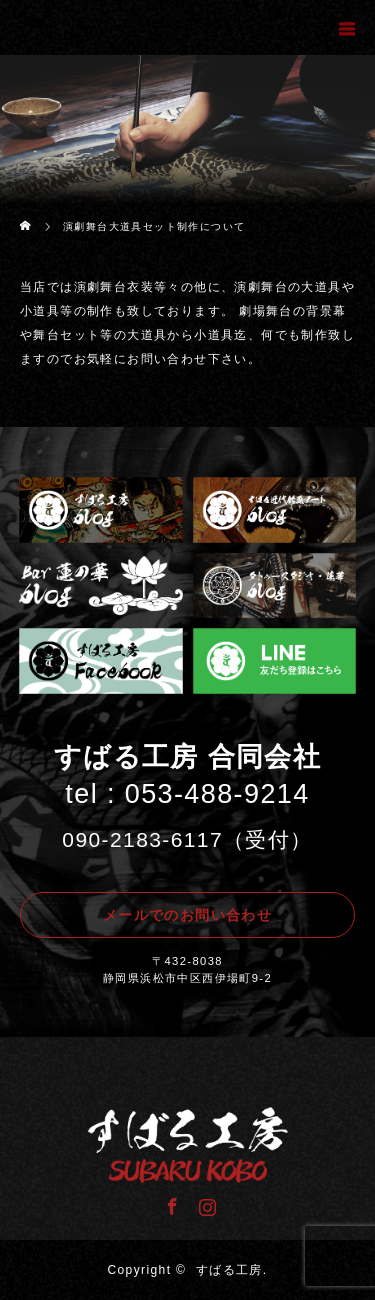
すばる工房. (232, 1270)
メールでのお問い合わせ (187, 915)
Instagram (205, 1203)
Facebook (170, 1203)
